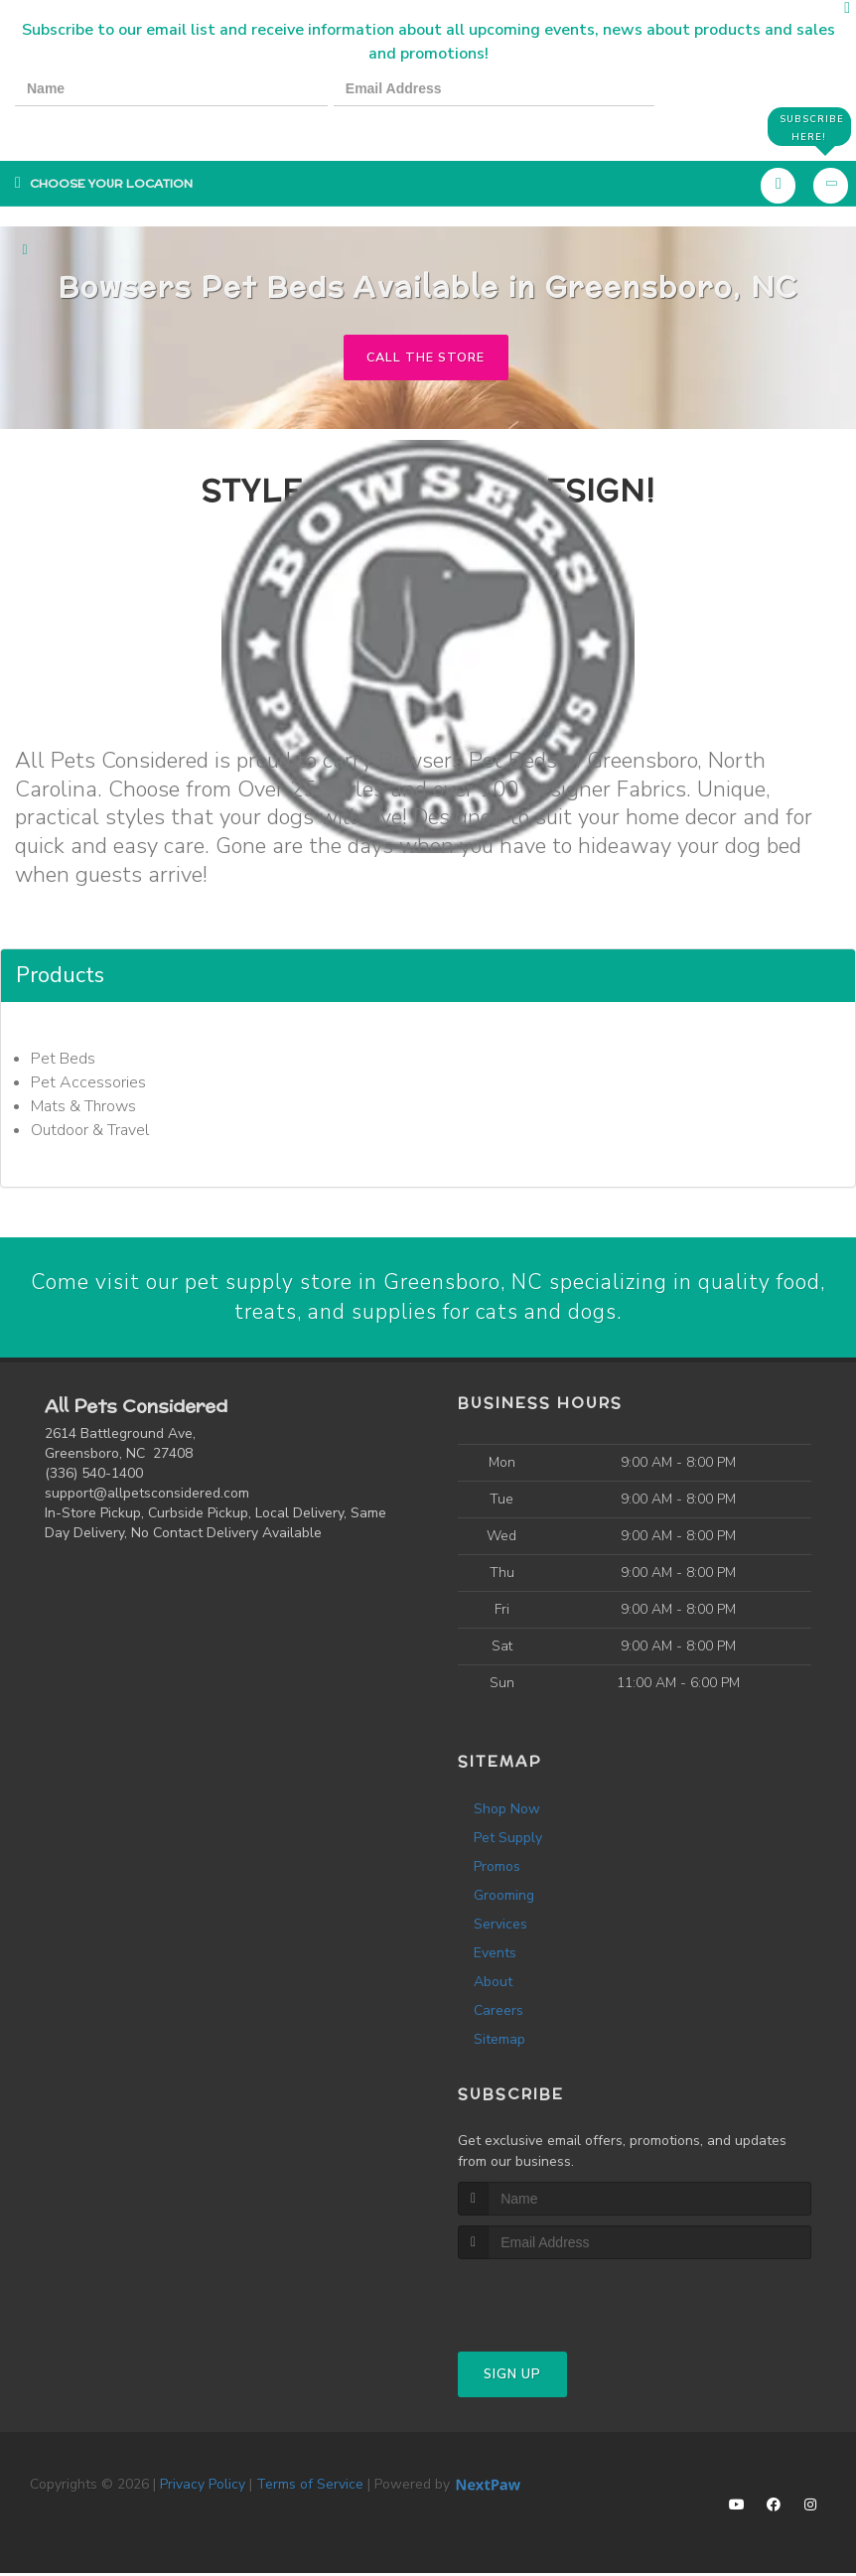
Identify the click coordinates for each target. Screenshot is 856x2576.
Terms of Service (309, 2487)
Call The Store (425, 358)
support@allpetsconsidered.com (147, 1495)
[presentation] (83, 125)
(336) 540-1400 (94, 1475)
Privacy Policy (202, 2487)
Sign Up (512, 2377)
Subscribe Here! (810, 126)
